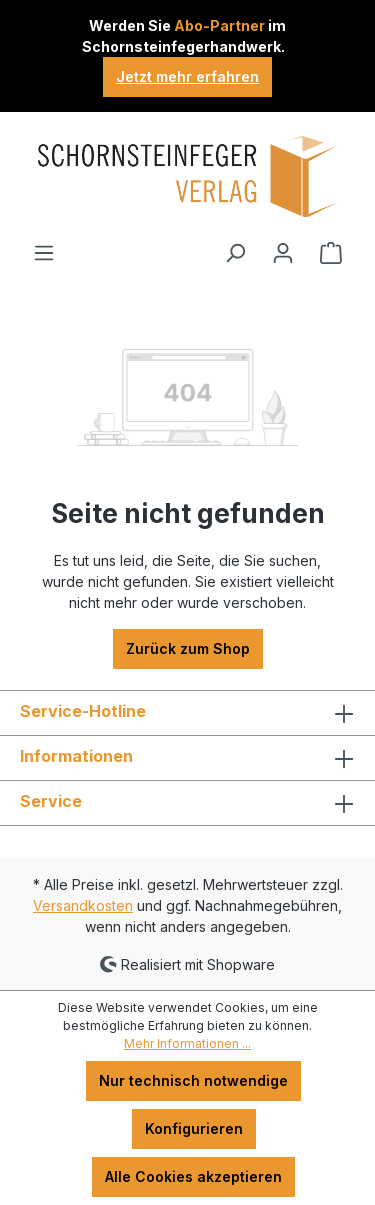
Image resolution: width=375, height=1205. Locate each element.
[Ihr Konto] (283, 253)
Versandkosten (83, 905)
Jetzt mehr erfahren (187, 76)
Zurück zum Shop (188, 648)
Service (51, 801)
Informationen (76, 756)
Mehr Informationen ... (187, 1043)
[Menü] (44, 253)
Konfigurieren (194, 1128)
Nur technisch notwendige (193, 1080)
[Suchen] (235, 253)
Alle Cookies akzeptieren (193, 1176)
